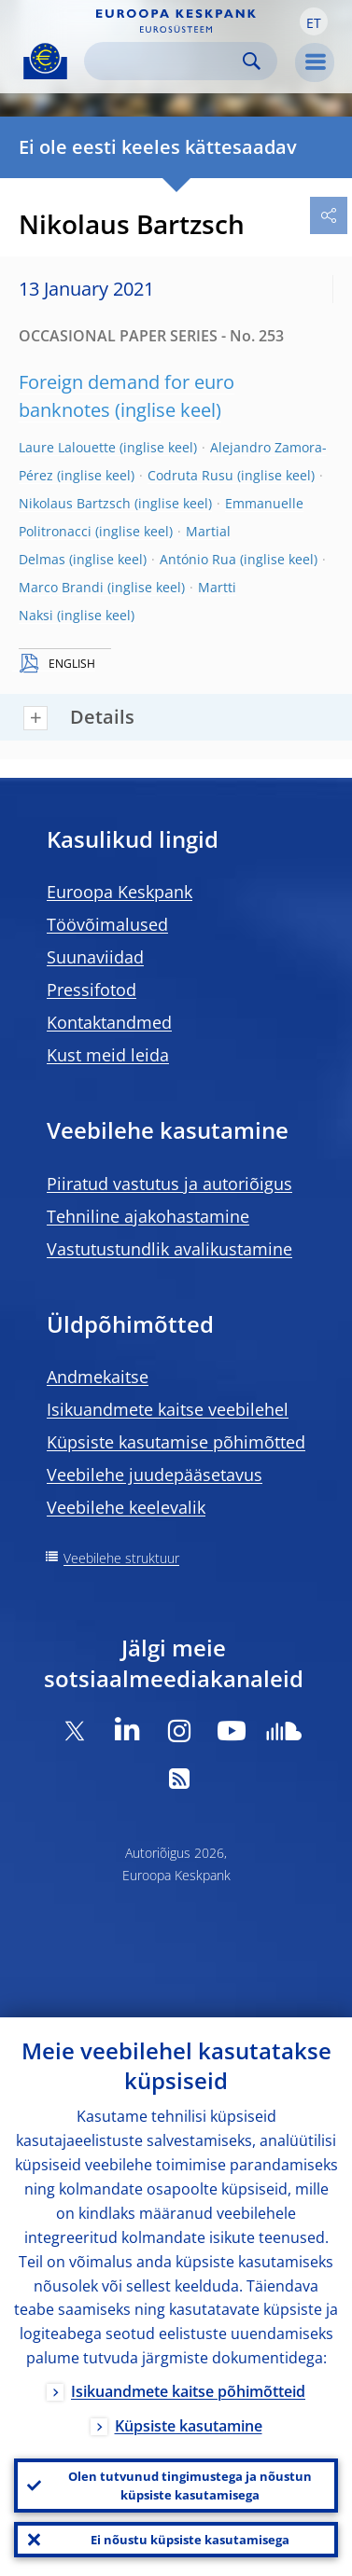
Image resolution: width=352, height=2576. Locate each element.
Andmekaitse (97, 1376)
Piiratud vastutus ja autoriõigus (169, 1183)
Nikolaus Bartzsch (75, 503)
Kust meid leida (108, 1055)
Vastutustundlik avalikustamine (169, 1249)
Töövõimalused (107, 924)
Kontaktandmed (109, 1022)
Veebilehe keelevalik (126, 1507)
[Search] (165, 61)
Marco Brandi (61, 587)
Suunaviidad (95, 957)
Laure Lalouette (67, 447)
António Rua (198, 559)
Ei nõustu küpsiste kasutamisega (190, 2539)
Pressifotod (91, 989)
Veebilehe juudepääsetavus (154, 1474)
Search (251, 61)
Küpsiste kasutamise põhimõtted (176, 1442)
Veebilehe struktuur (121, 1558)
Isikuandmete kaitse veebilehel (168, 1409)
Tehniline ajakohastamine (148, 1216)
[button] (314, 21)
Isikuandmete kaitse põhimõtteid (188, 2391)
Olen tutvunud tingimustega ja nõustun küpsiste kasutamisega (190, 2485)
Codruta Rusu (190, 475)
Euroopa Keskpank (119, 891)
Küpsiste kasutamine (188, 2426)
